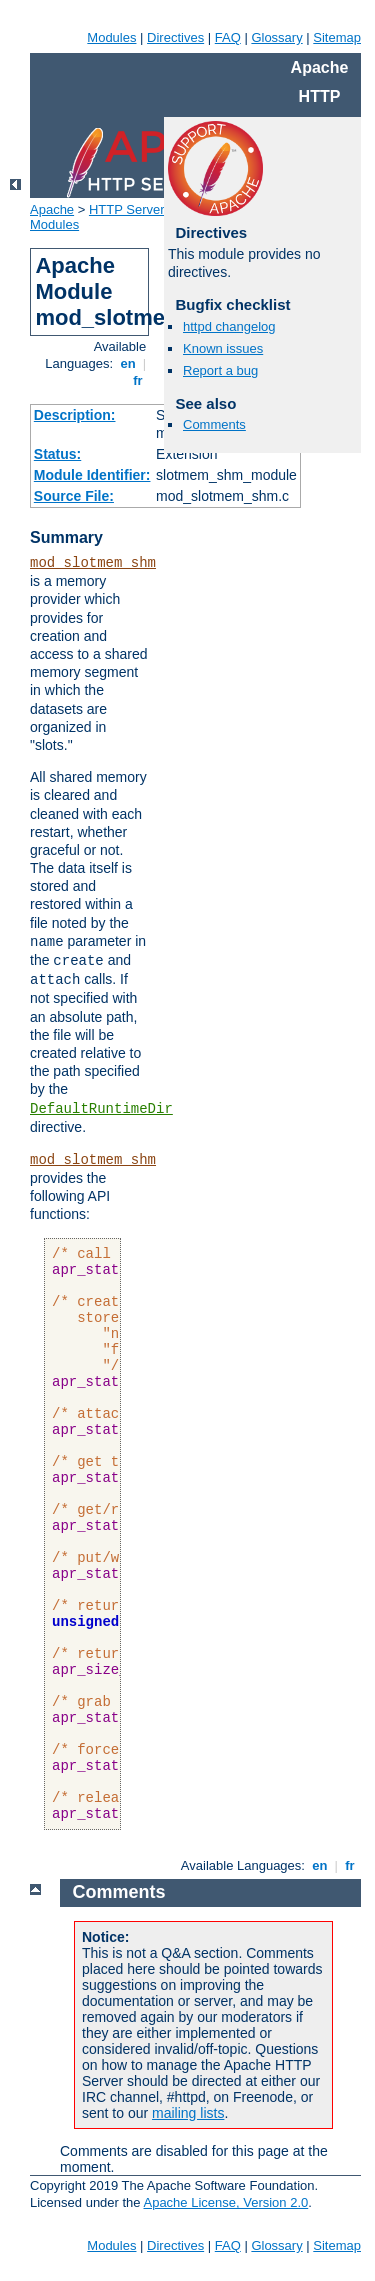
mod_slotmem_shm (93, 563)
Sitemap (337, 37)
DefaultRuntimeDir (101, 1109)
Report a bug (220, 370)
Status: (57, 454)
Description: (75, 415)
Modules (111, 37)
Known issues (223, 348)
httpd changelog (229, 326)
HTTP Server (127, 209)
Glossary (276, 37)
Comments (214, 424)
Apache (52, 209)
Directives (175, 37)
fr (138, 380)
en (128, 363)
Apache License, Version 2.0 (225, 2202)
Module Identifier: (92, 475)
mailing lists (188, 2113)
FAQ (228, 37)
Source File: (74, 496)
